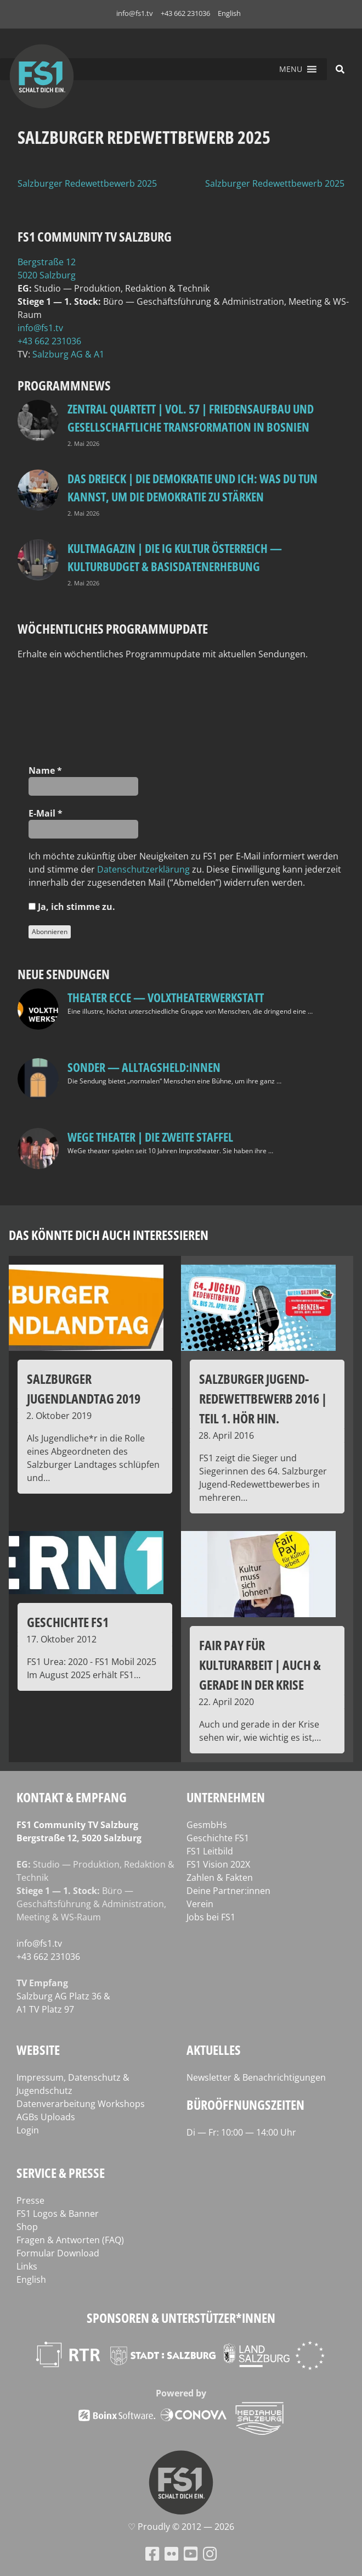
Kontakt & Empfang (71, 1797)
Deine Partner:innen (228, 1891)
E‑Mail (46, 813)
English (229, 13)
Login (27, 2130)
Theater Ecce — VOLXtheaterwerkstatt (165, 997)
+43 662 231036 (185, 13)
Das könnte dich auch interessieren (108, 1235)
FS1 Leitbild (209, 1851)
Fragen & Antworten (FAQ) (70, 2240)
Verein (199, 1904)
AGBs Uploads (45, 2117)
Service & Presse (60, 2173)
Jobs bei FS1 (210, 1917)
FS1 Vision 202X (218, 1864)
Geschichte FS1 (217, 1838)
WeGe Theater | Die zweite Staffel (150, 1136)
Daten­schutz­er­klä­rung (143, 869)
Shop (27, 2227)
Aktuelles (213, 2050)
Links (26, 2266)
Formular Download (57, 2253)
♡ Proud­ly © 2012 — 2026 (181, 2527)
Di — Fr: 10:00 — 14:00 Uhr (241, 2132)
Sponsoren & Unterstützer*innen (181, 2318)
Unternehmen (225, 1797)
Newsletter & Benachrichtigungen (256, 2077)
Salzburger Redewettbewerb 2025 (87, 183)
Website (38, 2050)
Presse (30, 2200)
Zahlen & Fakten (219, 1877)
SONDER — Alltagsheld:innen (143, 1067)
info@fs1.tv (134, 13)
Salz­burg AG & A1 (68, 354)
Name (45, 770)
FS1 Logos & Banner (57, 2214)
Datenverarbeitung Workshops (80, 2104)
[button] (290, 69)
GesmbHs (206, 1825)
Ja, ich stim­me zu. (72, 907)
